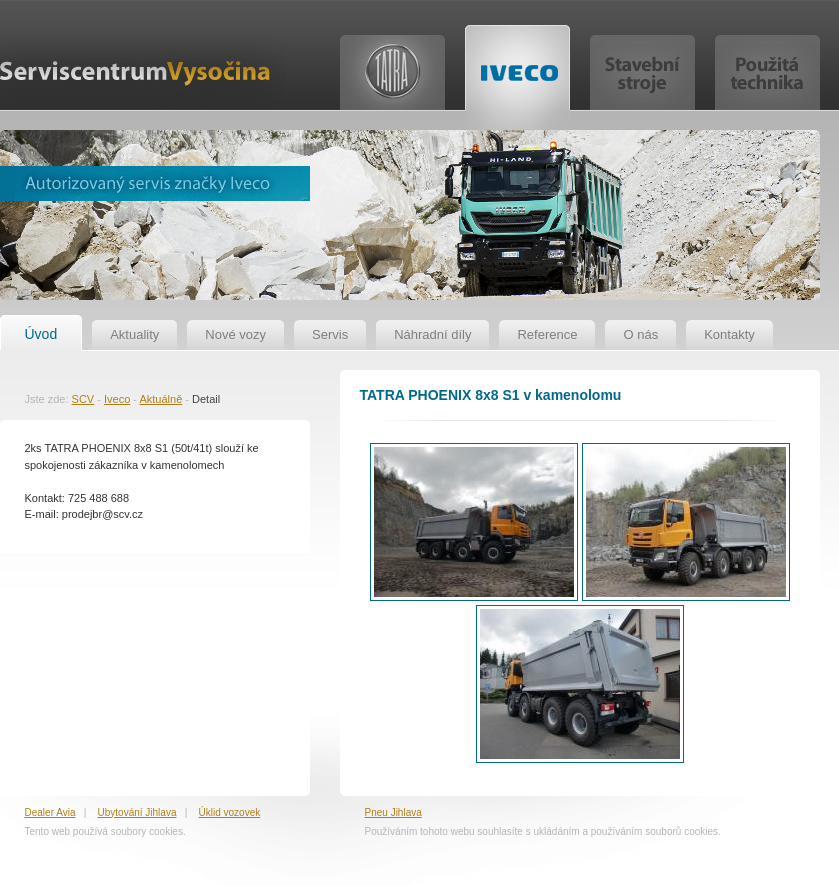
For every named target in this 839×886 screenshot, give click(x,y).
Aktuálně (160, 399)
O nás (640, 334)
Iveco (117, 399)
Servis (330, 334)
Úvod (41, 334)
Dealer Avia (50, 812)
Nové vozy (235, 334)
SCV (83, 399)
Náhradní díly (432, 334)
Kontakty (729, 334)
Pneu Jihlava (393, 812)
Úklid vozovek (230, 812)
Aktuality (134, 334)
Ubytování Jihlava (137, 812)
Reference (547, 334)
